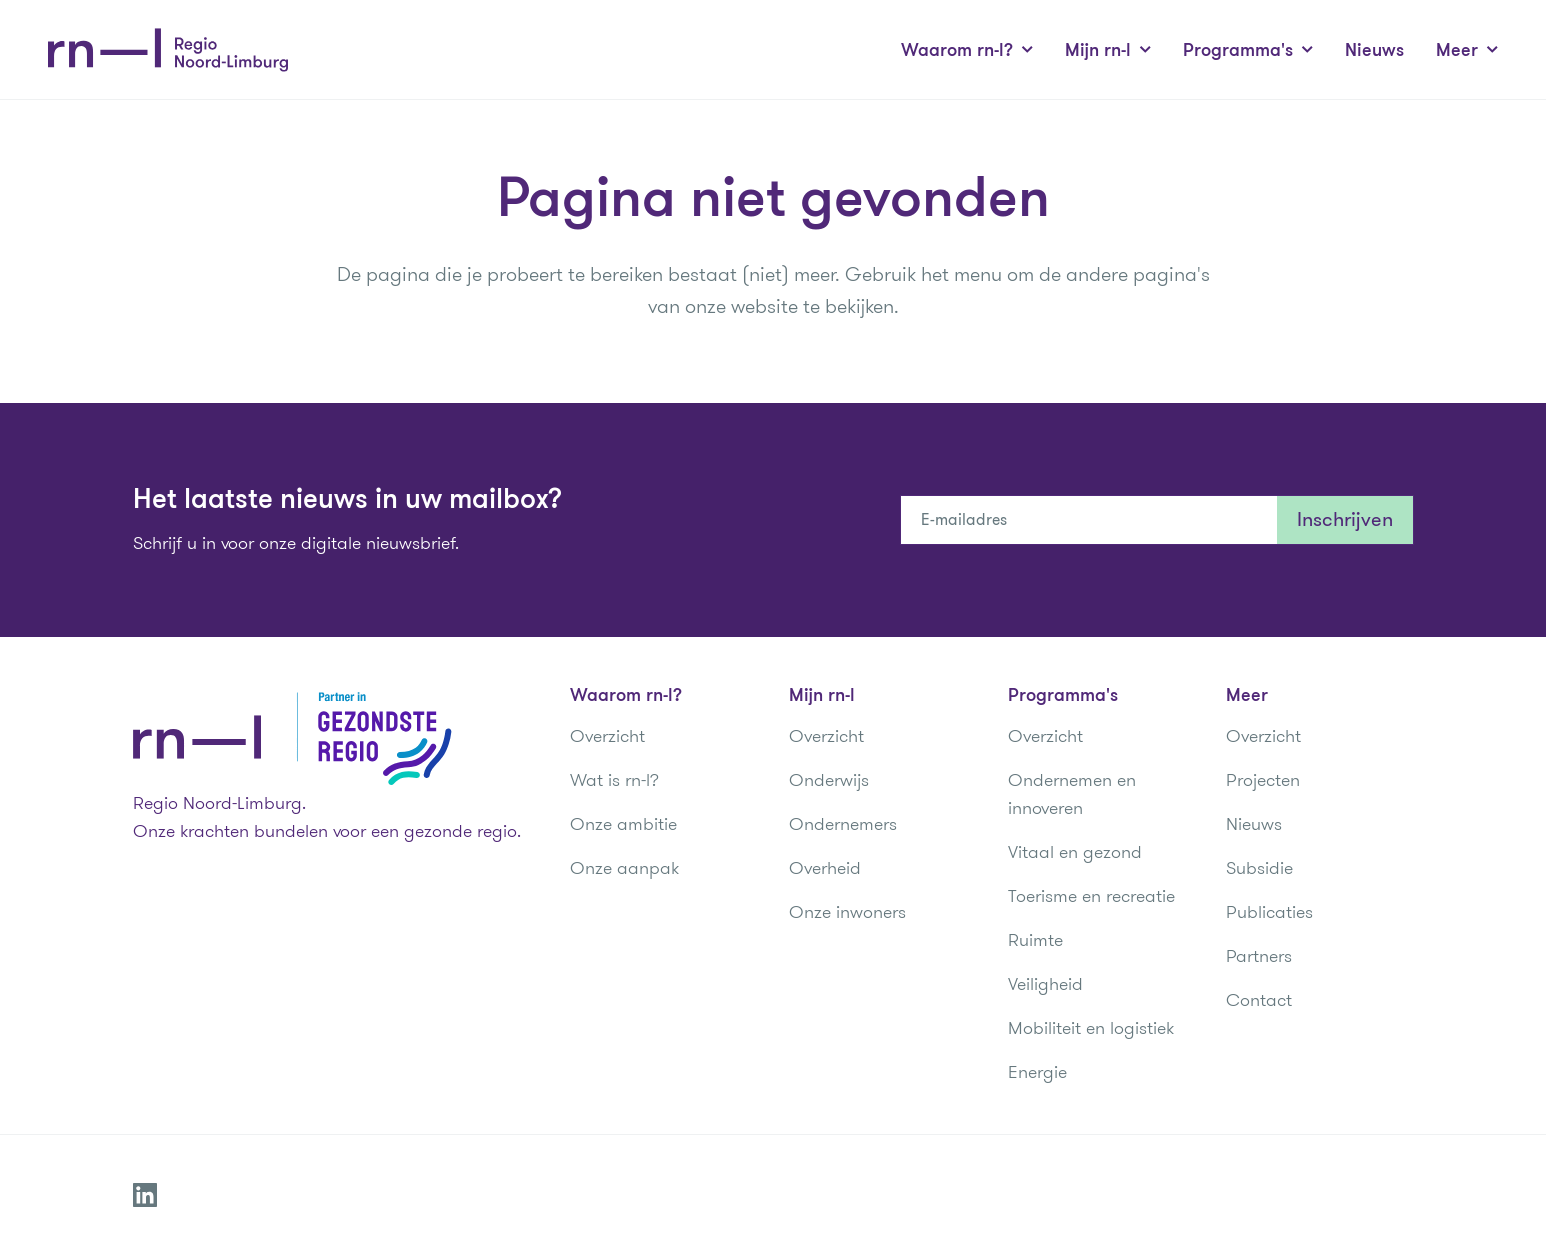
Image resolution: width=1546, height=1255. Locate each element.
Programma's (1248, 50)
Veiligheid (1045, 984)
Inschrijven (1345, 519)
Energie (1037, 1072)
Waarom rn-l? (967, 50)
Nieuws (1374, 50)
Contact (1259, 1000)
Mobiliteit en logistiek (1091, 1028)
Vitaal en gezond (1075, 852)
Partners (1259, 956)
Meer (1467, 50)
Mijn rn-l (1108, 50)
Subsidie (1259, 868)
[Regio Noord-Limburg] (168, 50)
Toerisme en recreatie (1091, 896)
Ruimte (1035, 940)
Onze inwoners (847, 912)
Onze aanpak (624, 868)
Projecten (1263, 780)
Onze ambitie (623, 824)
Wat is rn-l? (614, 780)
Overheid (825, 868)
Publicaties (1269, 912)
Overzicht (607, 736)
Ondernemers (843, 824)
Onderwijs (829, 780)
